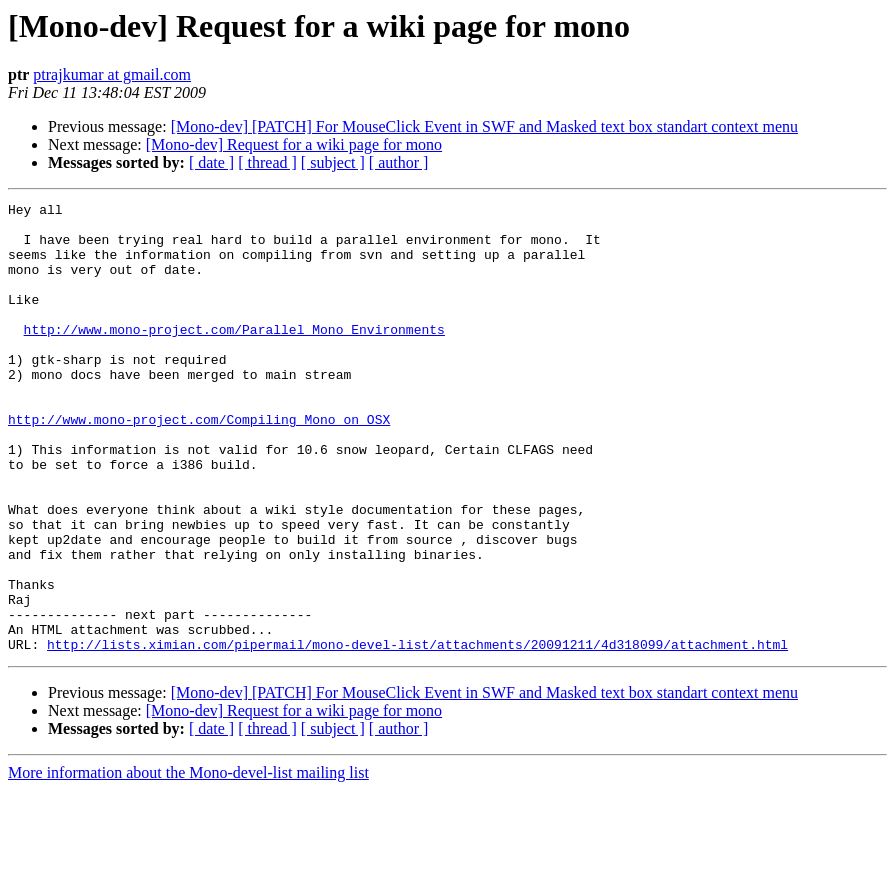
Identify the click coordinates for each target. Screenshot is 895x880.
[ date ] (211, 162)
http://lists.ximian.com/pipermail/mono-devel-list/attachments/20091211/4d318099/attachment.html (417, 734)
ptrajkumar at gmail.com (112, 74)
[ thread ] (267, 162)
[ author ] (399, 162)
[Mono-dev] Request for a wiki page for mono (294, 144)
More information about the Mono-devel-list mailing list (188, 862)
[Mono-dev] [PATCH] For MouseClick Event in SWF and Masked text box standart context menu (484, 126)
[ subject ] (333, 162)
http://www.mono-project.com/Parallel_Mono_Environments (234, 356)
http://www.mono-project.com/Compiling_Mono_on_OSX (199, 464)
